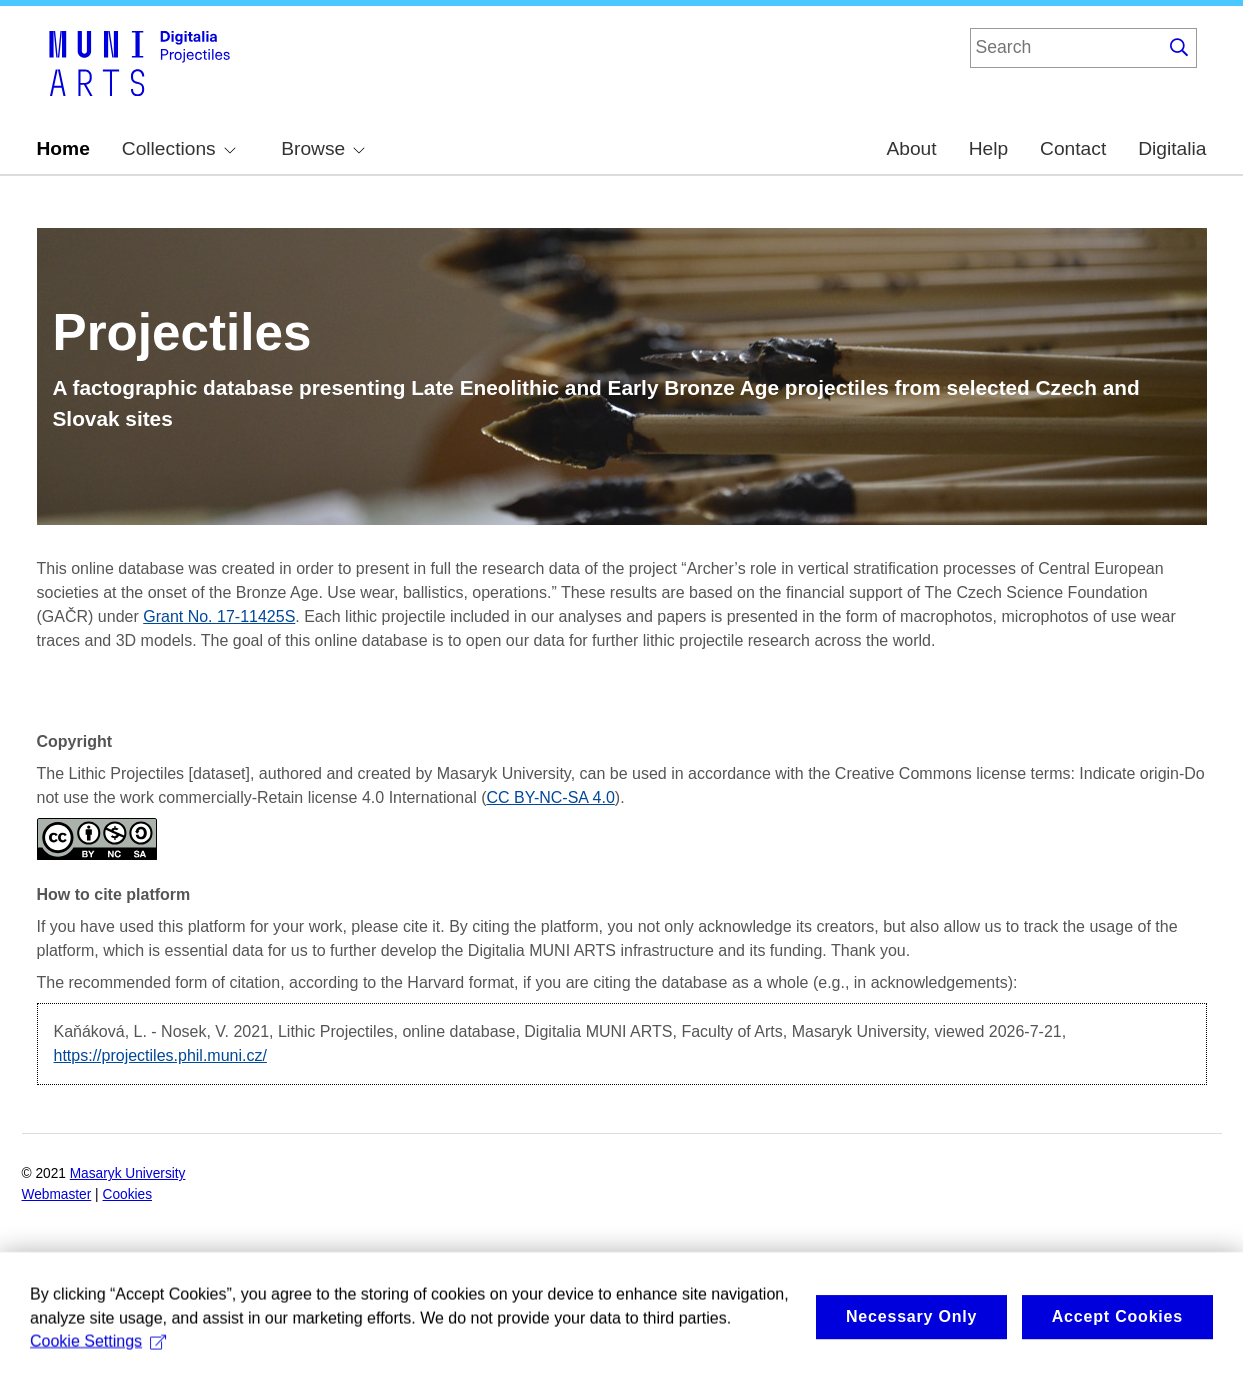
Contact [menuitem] (1073, 148)
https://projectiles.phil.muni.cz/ (160, 1055)
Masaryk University (128, 1173)
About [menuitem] (911, 148)
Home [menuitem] (63, 148)
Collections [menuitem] (179, 148)
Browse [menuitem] (323, 148)
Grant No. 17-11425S (219, 616)
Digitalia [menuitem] (1172, 148)
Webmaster (57, 1194)
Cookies (128, 1194)
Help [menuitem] (988, 148)
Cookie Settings (98, 1349)
